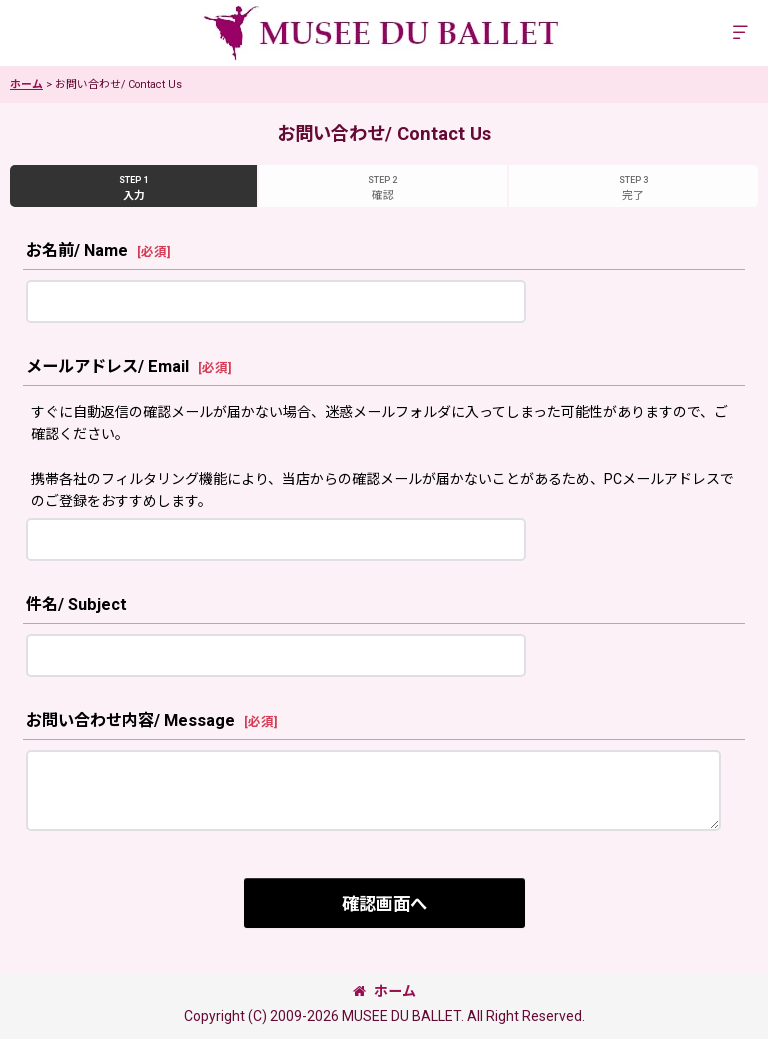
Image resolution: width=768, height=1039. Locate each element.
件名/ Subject (76, 604)
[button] (740, 33)
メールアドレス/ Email (107, 366)
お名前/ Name (77, 250)
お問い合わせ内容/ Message (130, 720)
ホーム (384, 991)
